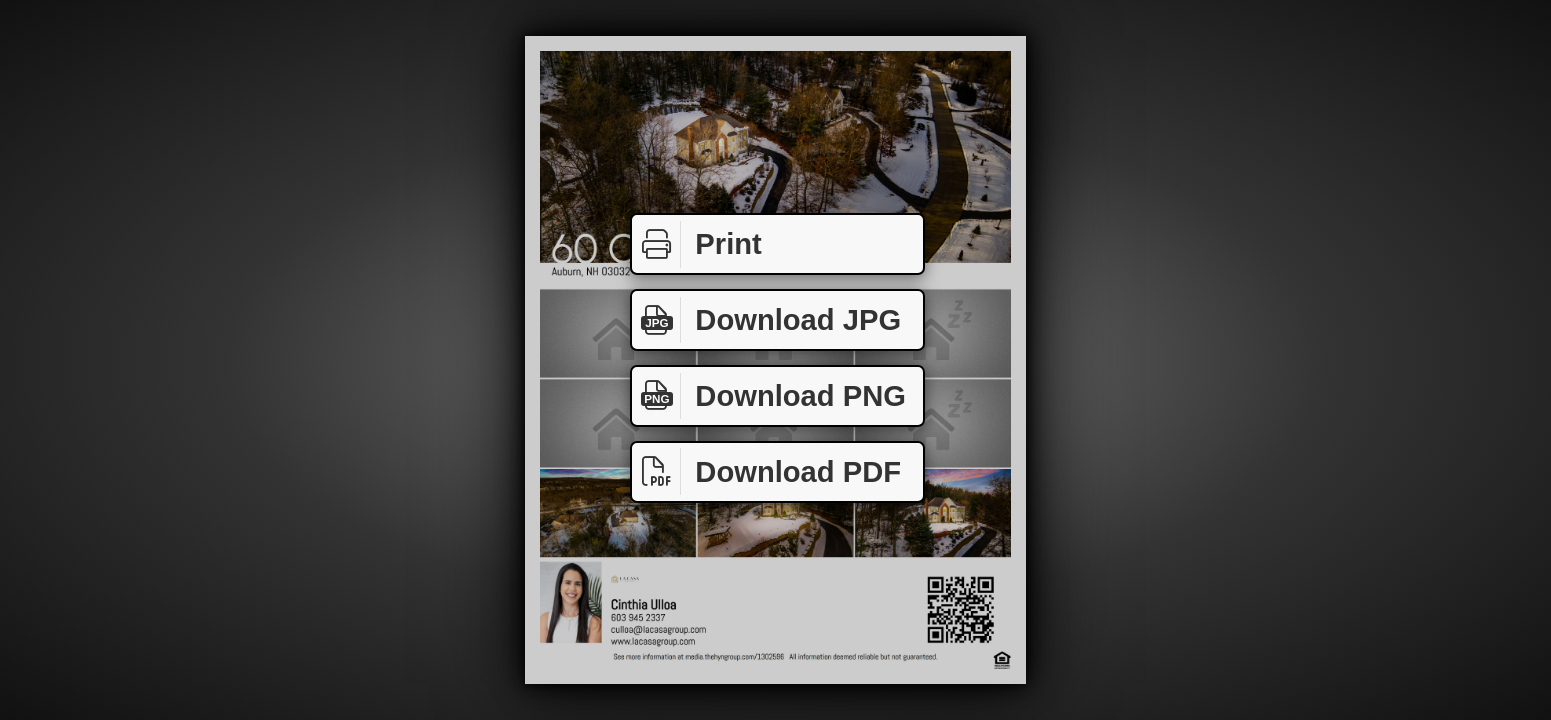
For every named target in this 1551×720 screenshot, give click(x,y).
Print (697, 244)
